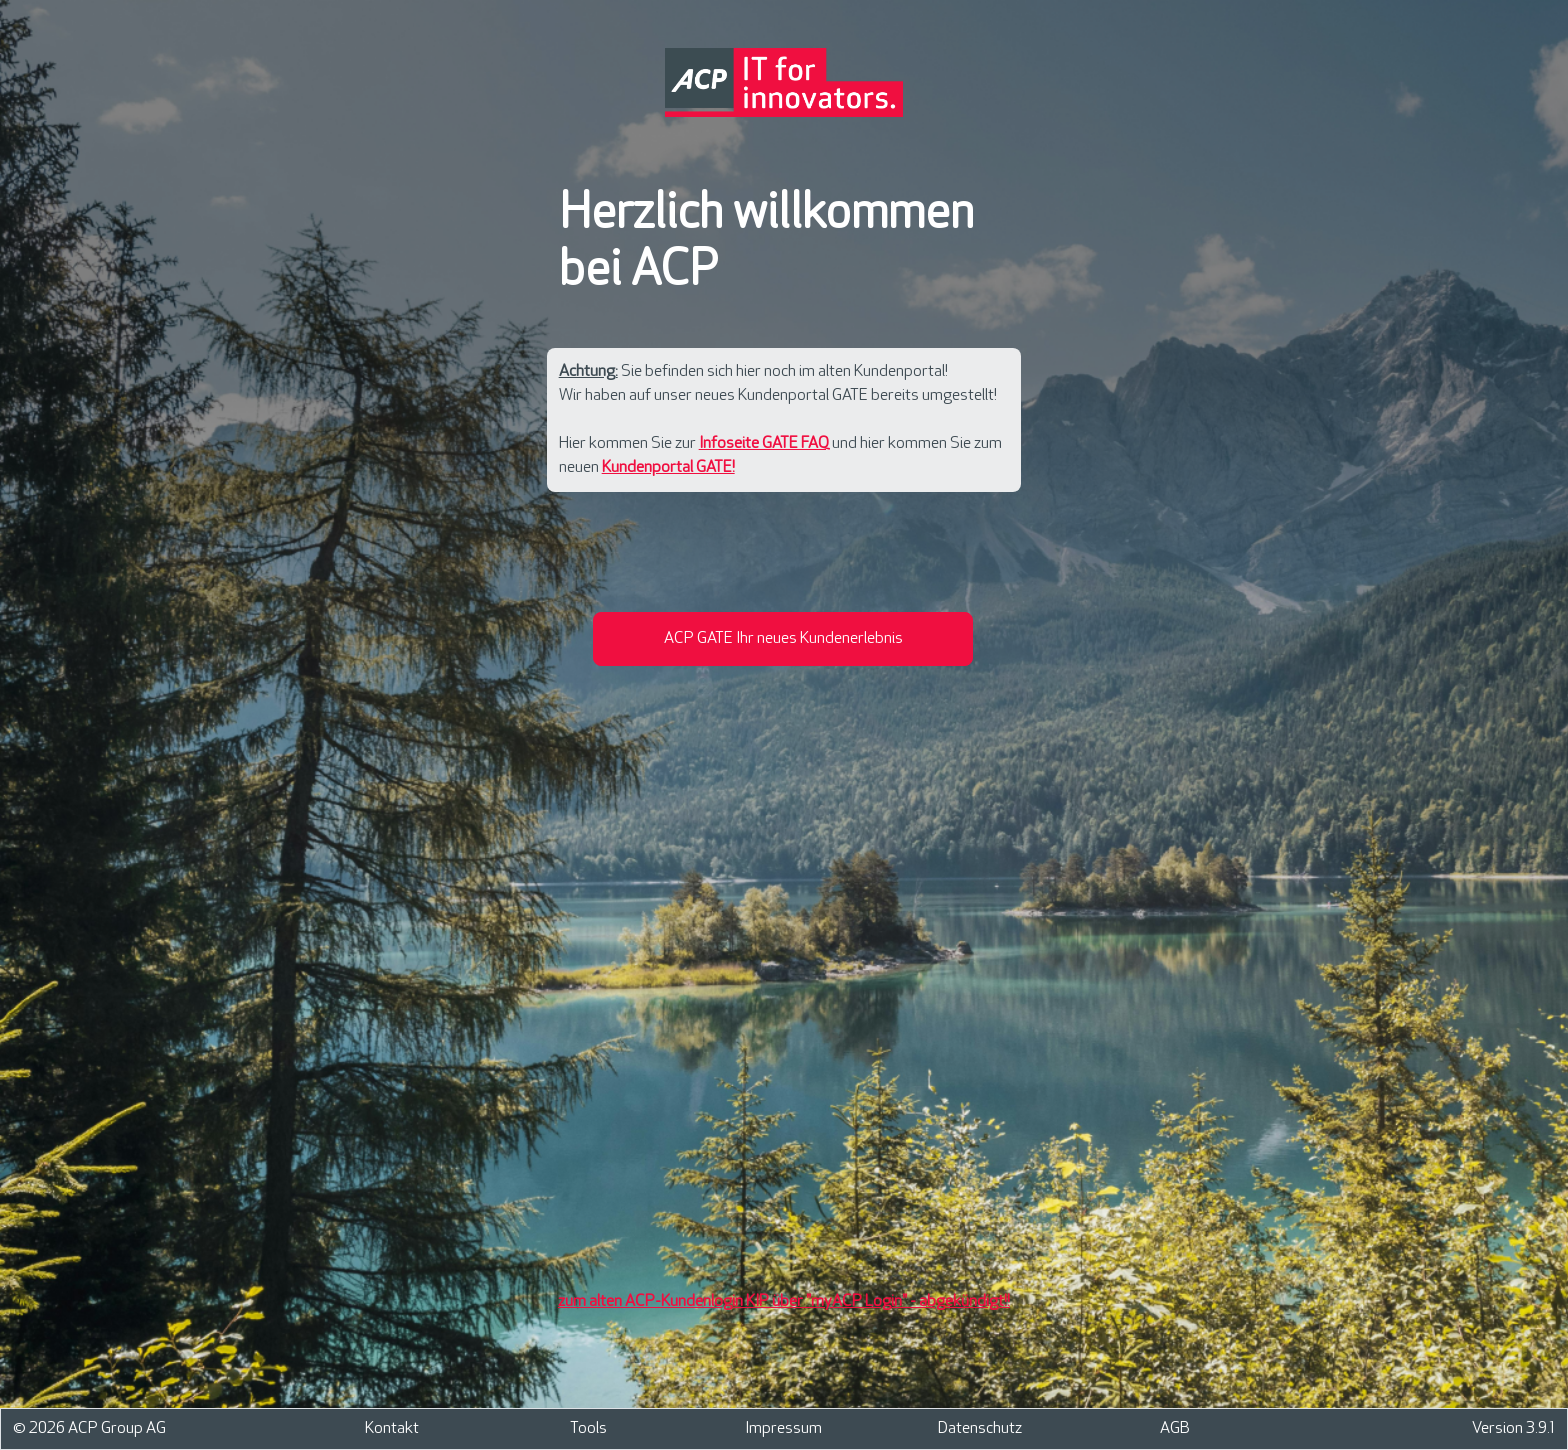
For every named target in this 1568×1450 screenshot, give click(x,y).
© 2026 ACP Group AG (89, 1428)
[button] (783, 639)
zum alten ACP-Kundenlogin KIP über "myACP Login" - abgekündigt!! (784, 1301)
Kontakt (392, 1428)
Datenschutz (980, 1428)
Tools (588, 1428)
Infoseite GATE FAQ (764, 443)
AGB (1175, 1428)
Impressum (783, 1428)
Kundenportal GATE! (668, 467)
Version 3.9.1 (1513, 1428)
